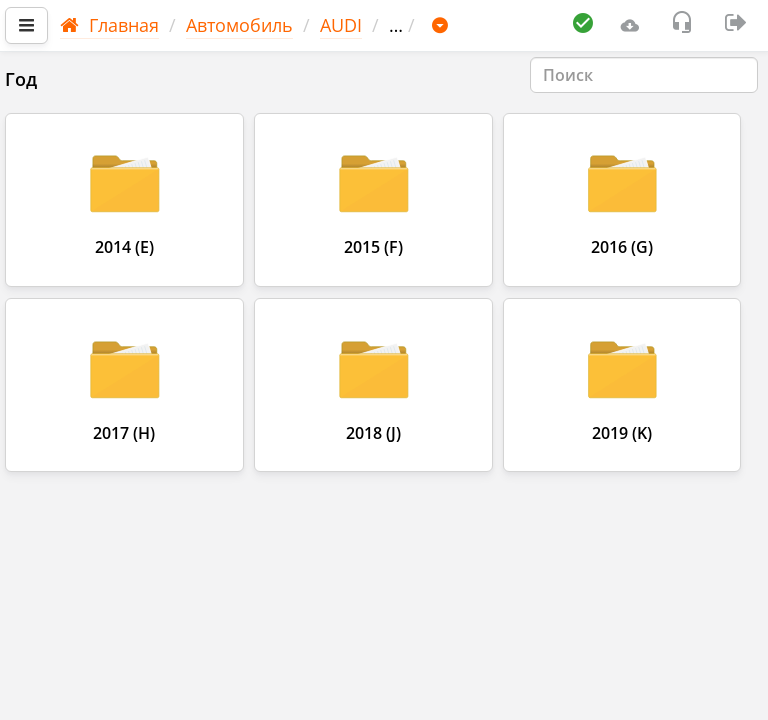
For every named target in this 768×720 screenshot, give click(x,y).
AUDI (341, 25)
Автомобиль (239, 25)
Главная (109, 25)
